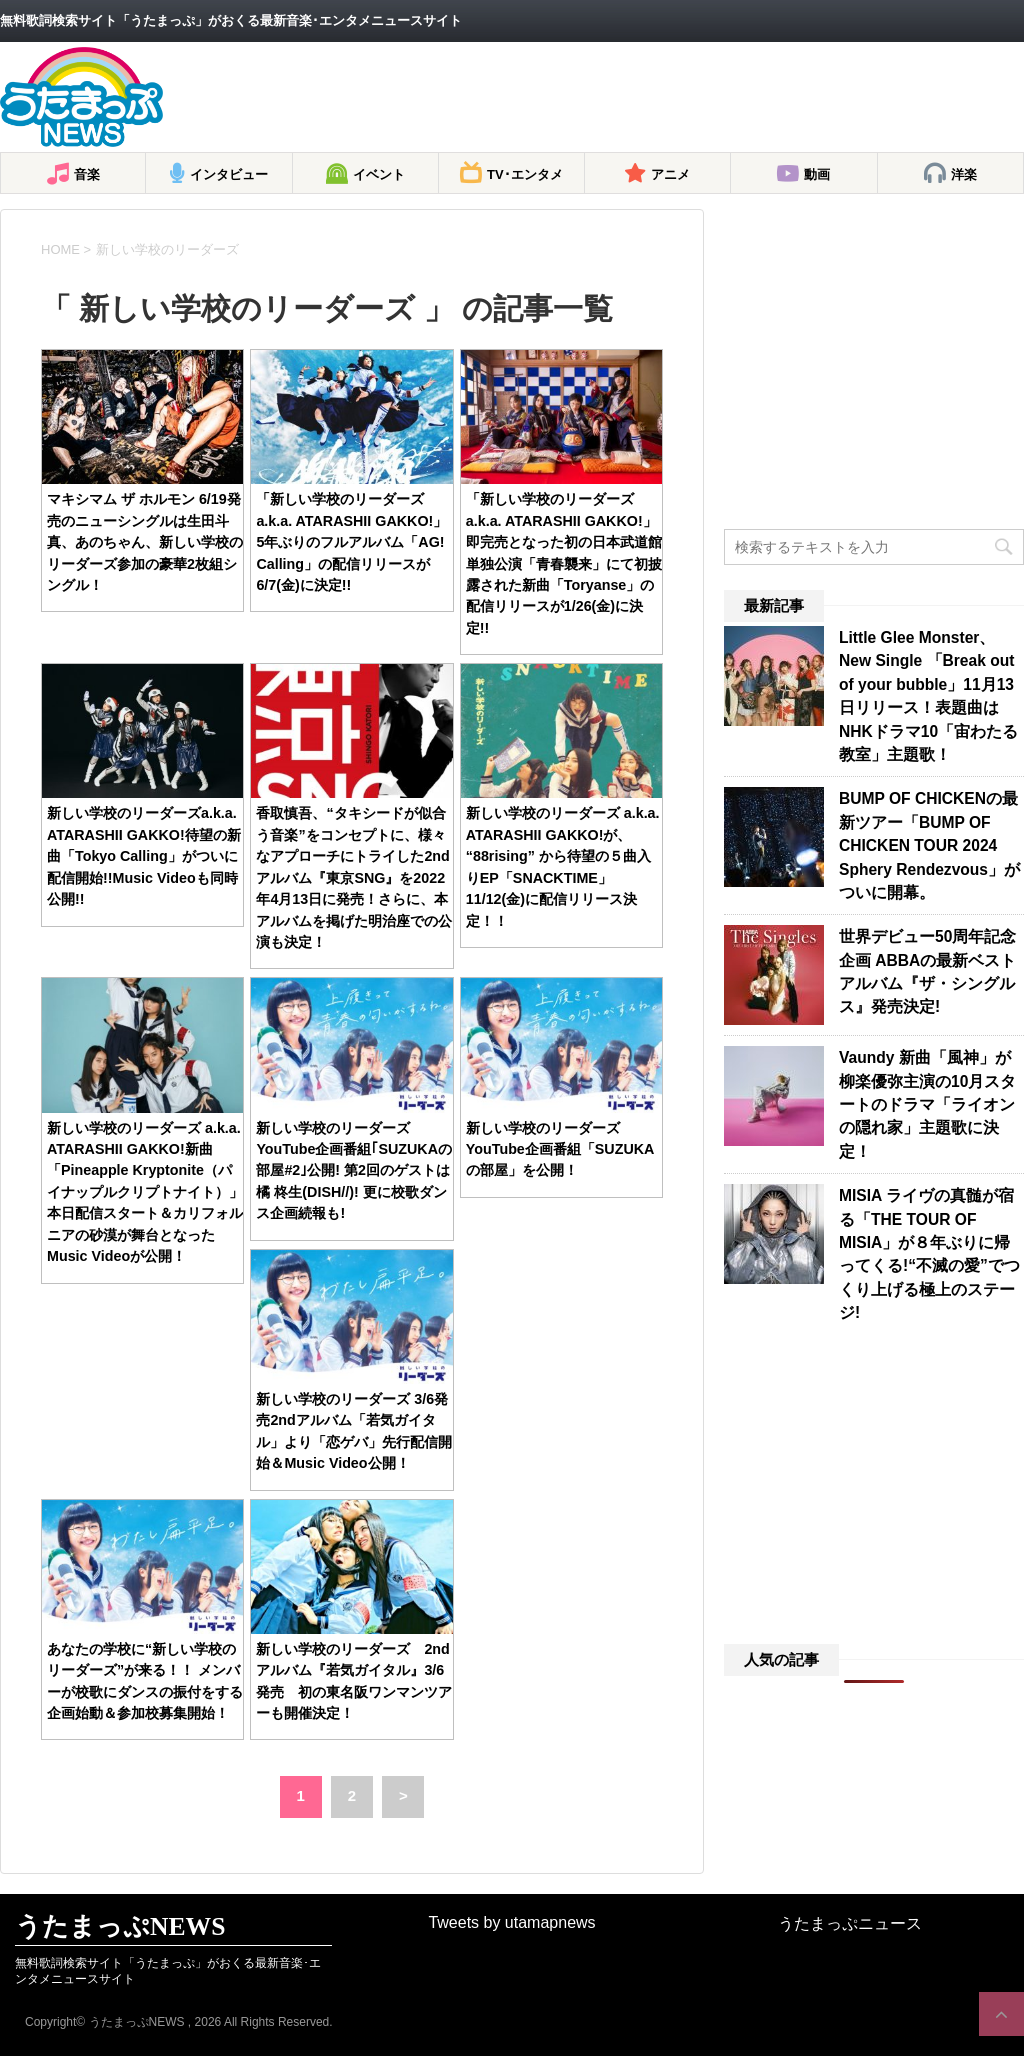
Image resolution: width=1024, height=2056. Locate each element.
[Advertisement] (660, 97)
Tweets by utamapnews (511, 1922)
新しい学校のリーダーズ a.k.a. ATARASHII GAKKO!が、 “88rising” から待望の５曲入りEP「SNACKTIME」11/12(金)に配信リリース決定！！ (563, 866)
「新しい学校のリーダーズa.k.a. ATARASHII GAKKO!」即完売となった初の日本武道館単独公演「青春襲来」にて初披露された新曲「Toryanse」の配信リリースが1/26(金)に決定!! (564, 563)
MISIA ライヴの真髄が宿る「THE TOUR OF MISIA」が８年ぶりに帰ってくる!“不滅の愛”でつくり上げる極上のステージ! (929, 1254)
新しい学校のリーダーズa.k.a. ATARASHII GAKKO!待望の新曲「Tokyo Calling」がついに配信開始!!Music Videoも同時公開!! (144, 856)
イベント (379, 174)
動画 (817, 174)
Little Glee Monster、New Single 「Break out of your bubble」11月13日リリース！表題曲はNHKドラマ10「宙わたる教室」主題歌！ (928, 696)
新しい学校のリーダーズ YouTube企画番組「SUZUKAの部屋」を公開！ (560, 1149)
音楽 (87, 174)
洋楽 (964, 174)
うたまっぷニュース (850, 1923)
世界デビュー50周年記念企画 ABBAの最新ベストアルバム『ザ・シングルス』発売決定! (927, 971)
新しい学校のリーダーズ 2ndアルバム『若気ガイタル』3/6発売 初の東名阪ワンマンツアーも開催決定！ (354, 1681)
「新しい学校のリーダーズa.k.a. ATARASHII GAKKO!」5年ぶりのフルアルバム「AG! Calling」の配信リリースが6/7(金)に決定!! (351, 542)
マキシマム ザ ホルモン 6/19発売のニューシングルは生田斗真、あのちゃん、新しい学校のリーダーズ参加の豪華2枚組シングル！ (145, 542)
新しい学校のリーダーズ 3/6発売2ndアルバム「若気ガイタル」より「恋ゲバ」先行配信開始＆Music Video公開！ (354, 1431)
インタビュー (229, 174)
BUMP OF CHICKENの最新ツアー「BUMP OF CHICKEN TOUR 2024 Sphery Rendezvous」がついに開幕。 (929, 845)
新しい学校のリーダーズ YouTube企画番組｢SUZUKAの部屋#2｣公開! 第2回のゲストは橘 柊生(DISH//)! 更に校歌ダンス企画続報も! (354, 1171)
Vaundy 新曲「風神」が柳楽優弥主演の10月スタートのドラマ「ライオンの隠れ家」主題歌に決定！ (927, 1104)
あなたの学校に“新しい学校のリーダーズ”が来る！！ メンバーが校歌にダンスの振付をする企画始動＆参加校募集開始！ (145, 1681)
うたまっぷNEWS (120, 1926)
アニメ (670, 174)
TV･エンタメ (525, 174)
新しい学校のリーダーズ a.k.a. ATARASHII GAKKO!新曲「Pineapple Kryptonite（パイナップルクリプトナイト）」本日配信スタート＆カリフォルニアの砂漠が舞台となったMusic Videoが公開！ (145, 1192)
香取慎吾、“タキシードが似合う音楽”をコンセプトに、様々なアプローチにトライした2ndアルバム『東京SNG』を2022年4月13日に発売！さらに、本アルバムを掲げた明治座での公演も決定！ (354, 877)
